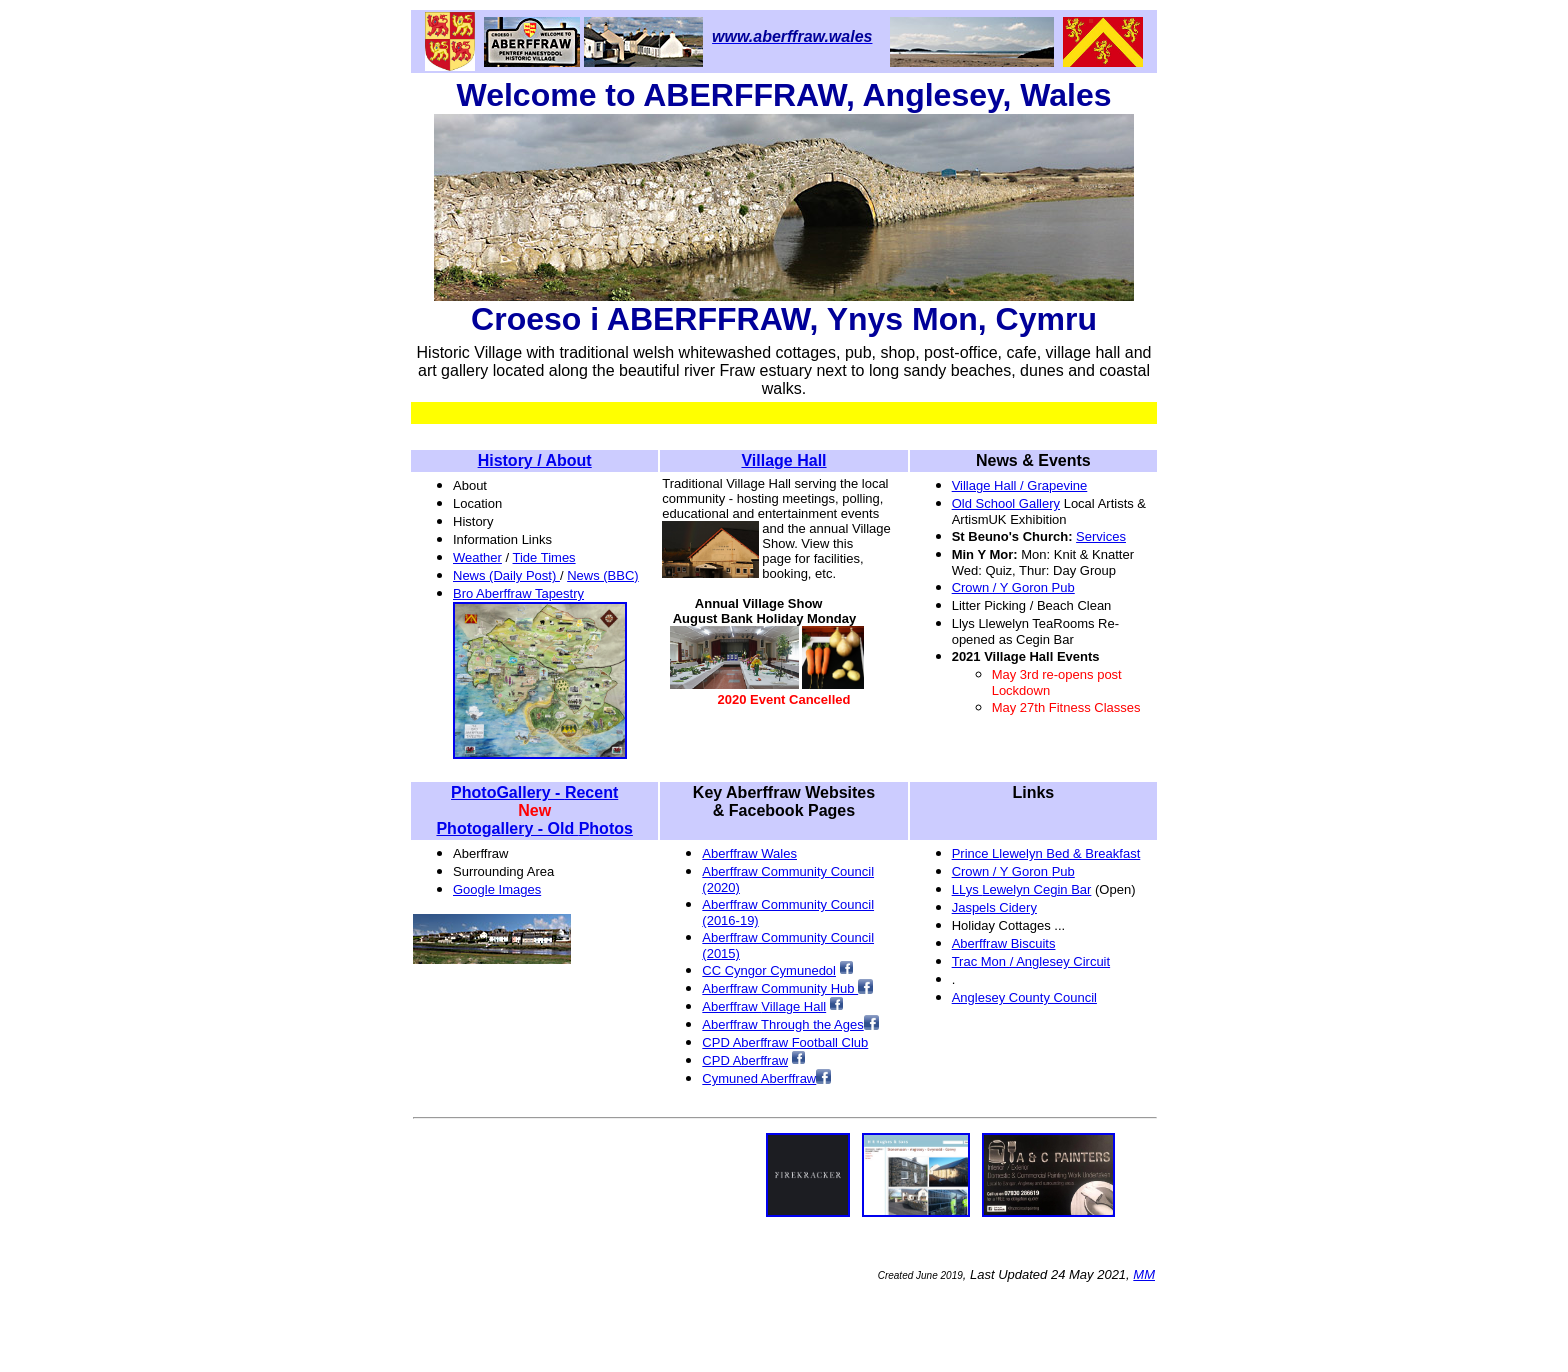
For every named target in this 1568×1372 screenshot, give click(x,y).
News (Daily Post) (506, 575)
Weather (477, 557)
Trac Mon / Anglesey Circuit (1031, 961)
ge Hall (806, 1006)
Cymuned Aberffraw (759, 1078)
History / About (535, 460)
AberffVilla (743, 1006)
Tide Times (544, 557)
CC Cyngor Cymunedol (769, 970)
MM (1144, 1274)
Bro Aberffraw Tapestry (518, 593)
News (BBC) (603, 575)
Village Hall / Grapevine (1020, 485)
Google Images (497, 889)
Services (1101, 536)
